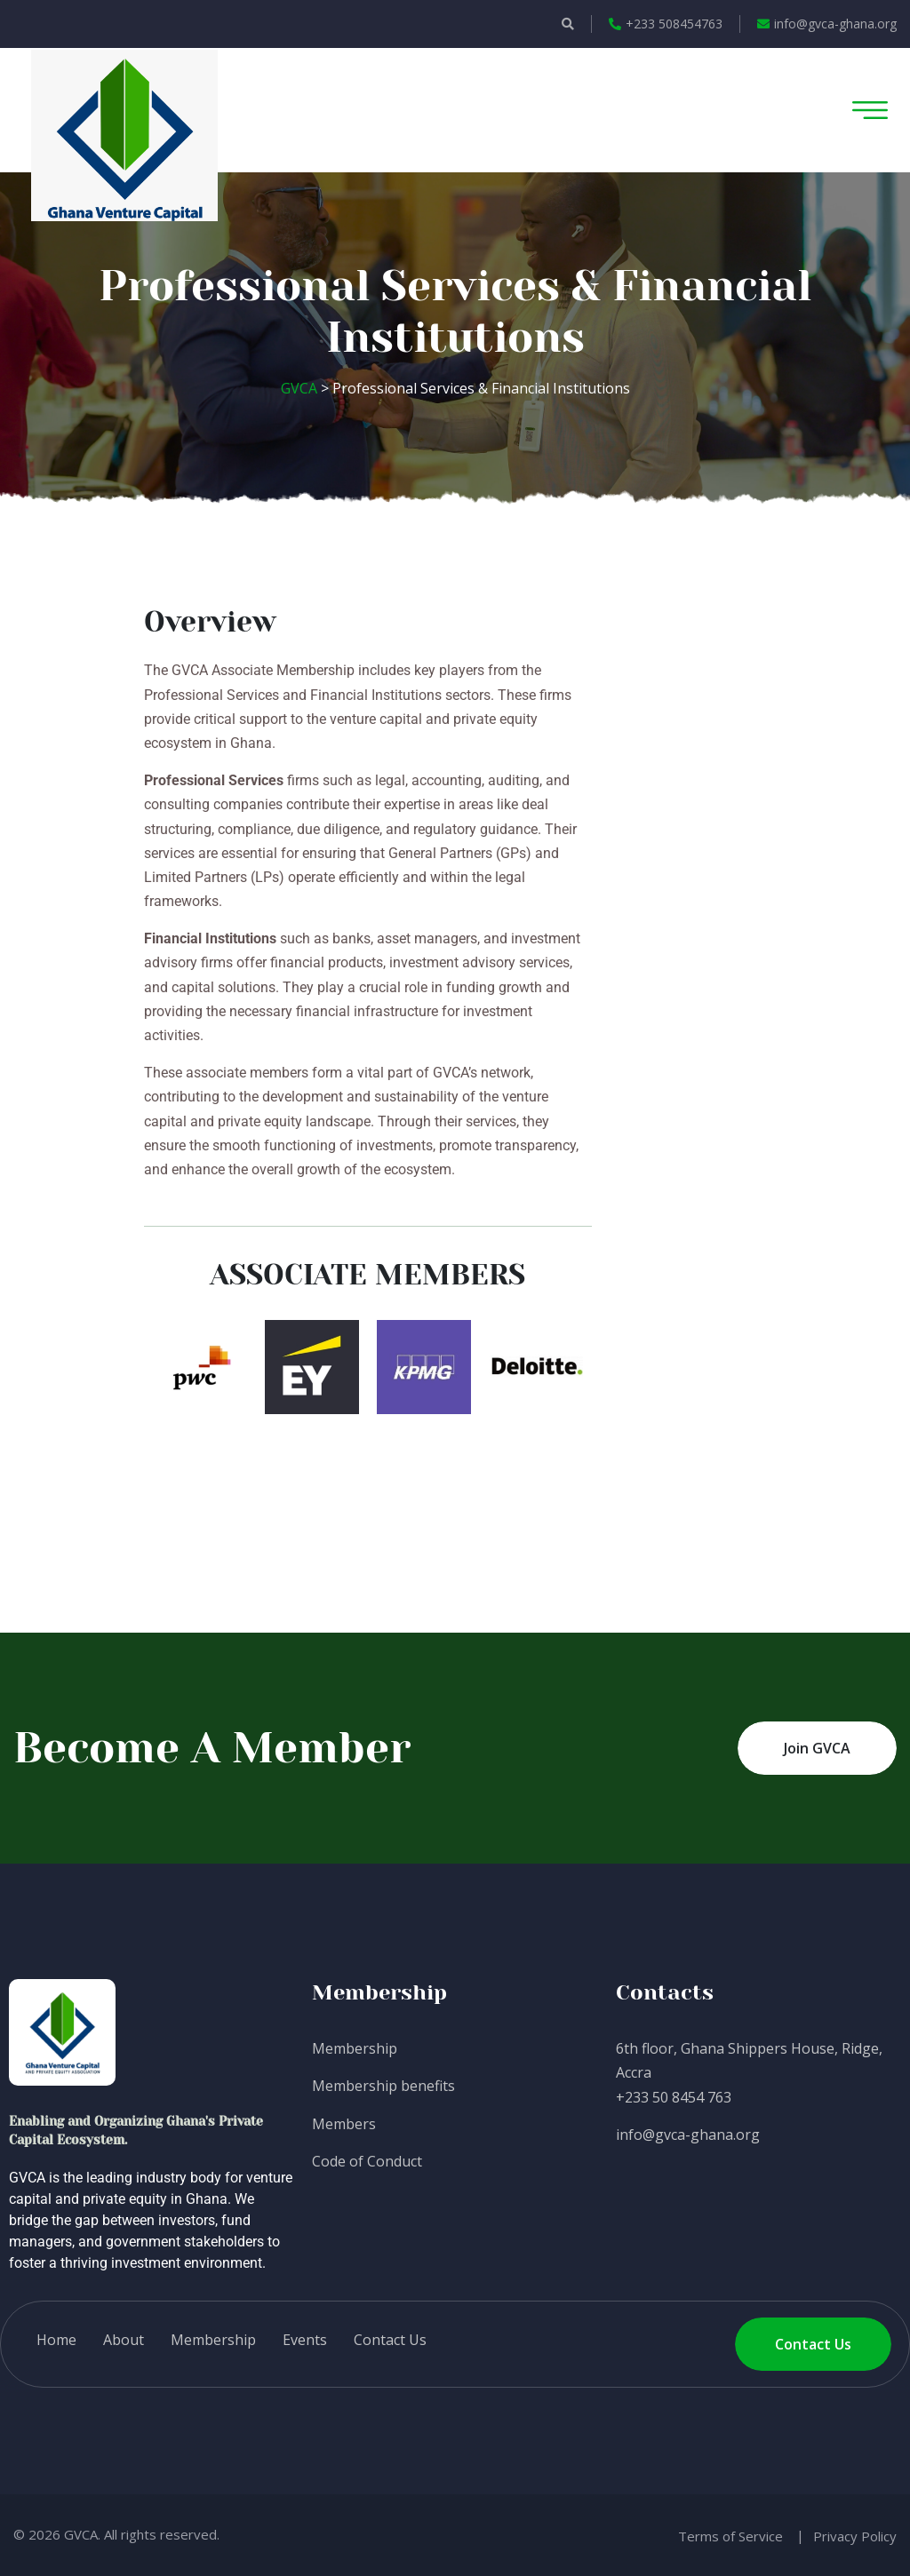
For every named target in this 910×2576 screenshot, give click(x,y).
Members (344, 2124)
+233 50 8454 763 (673, 2097)
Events (305, 2339)
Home (56, 2339)
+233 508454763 (665, 23)
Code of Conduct (367, 2161)
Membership (354, 2048)
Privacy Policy (855, 2536)
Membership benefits (383, 2085)
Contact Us (390, 2339)
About (123, 2339)
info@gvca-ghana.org (827, 23)
